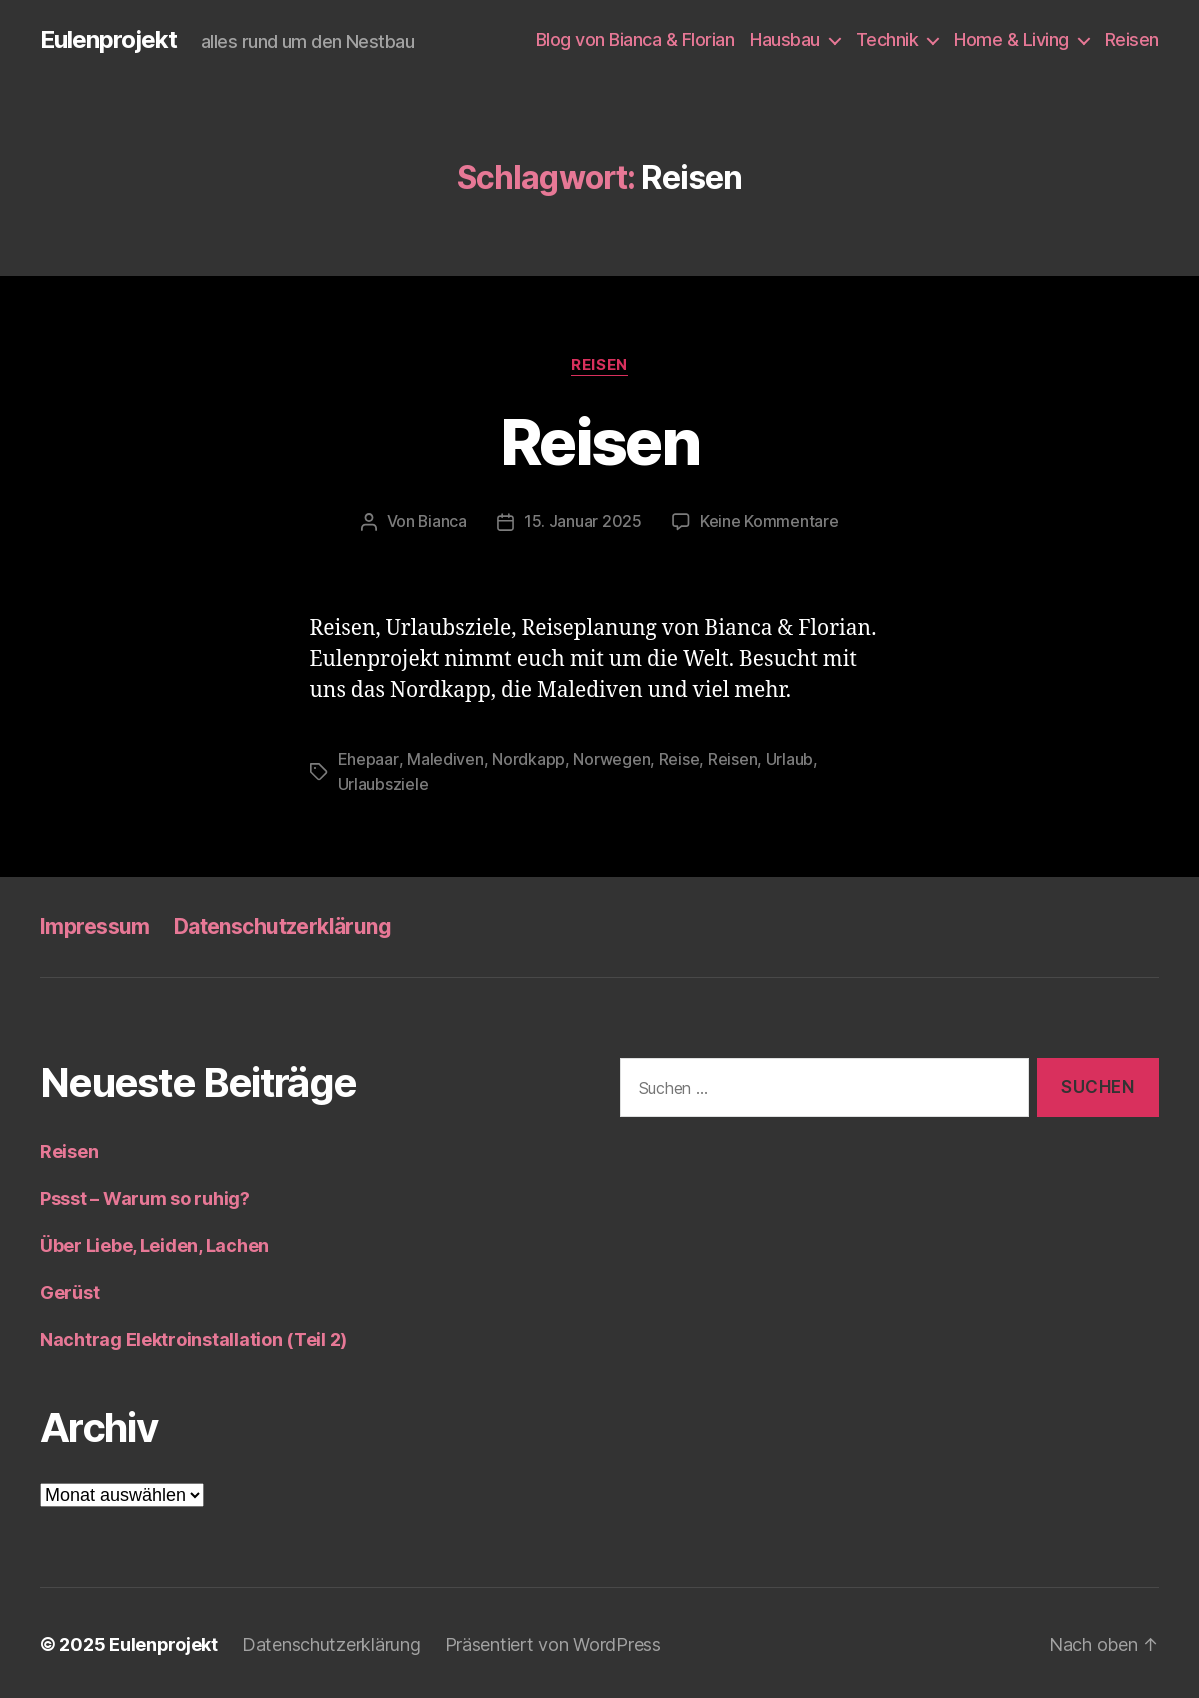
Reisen (1132, 39)
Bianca (442, 521)
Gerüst (69, 1289)
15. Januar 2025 (583, 521)
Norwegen (610, 758)
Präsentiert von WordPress (554, 1641)
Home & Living (1011, 39)
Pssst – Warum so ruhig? (145, 1195)
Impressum (95, 923)
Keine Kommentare (769, 521)
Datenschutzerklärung (282, 923)
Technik (887, 39)
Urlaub (788, 758)
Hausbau (785, 39)
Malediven (444, 758)
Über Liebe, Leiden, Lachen (154, 1242)
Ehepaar (368, 758)
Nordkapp (527, 758)
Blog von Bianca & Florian (635, 39)
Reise (678, 758)
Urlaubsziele (383, 782)
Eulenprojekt (108, 40)
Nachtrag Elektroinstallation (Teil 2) (193, 1336)
